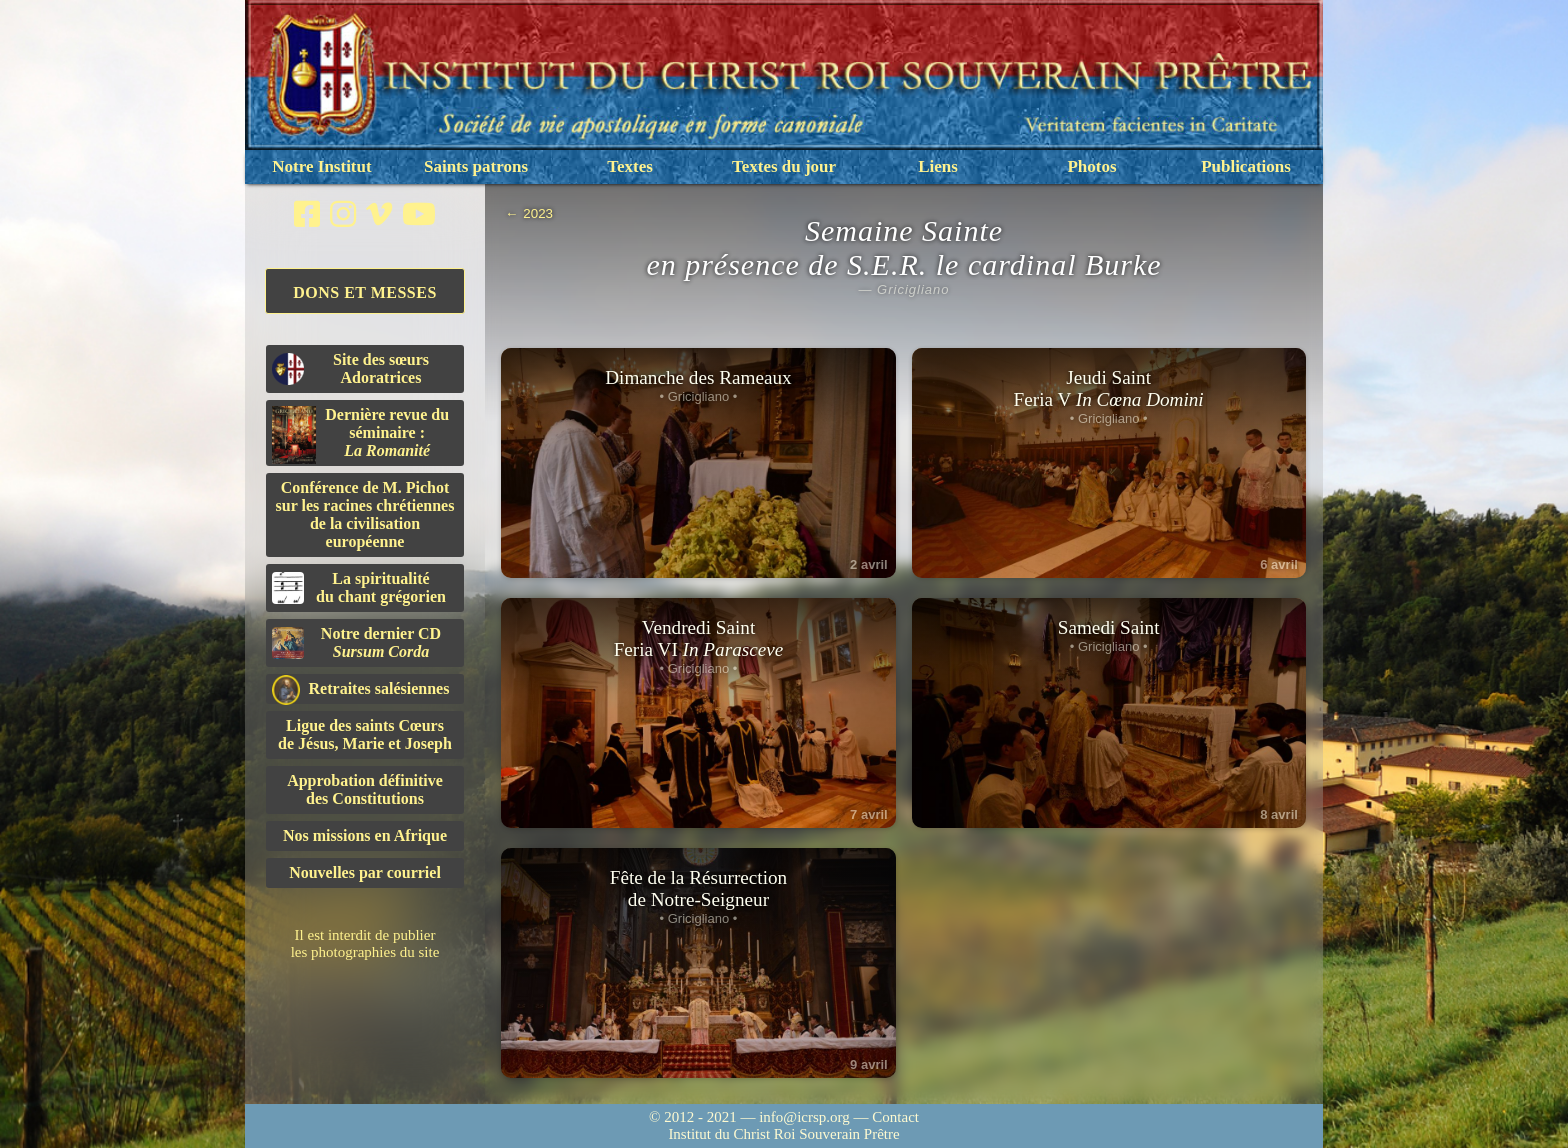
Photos (1091, 166)
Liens (938, 166)
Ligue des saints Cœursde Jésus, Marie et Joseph (365, 734)
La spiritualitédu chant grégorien (359, 587)
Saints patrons (476, 166)
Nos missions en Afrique (365, 835)
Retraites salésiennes (360, 689)
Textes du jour (784, 166)
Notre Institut (321, 166)
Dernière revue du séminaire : (360, 435)
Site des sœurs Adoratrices (350, 368)
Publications (1246, 166)
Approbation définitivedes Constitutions (365, 789)
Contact (895, 1117)
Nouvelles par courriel (365, 872)
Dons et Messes (365, 292)
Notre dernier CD (356, 642)
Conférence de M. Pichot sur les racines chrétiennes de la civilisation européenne (365, 514)
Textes (630, 166)
